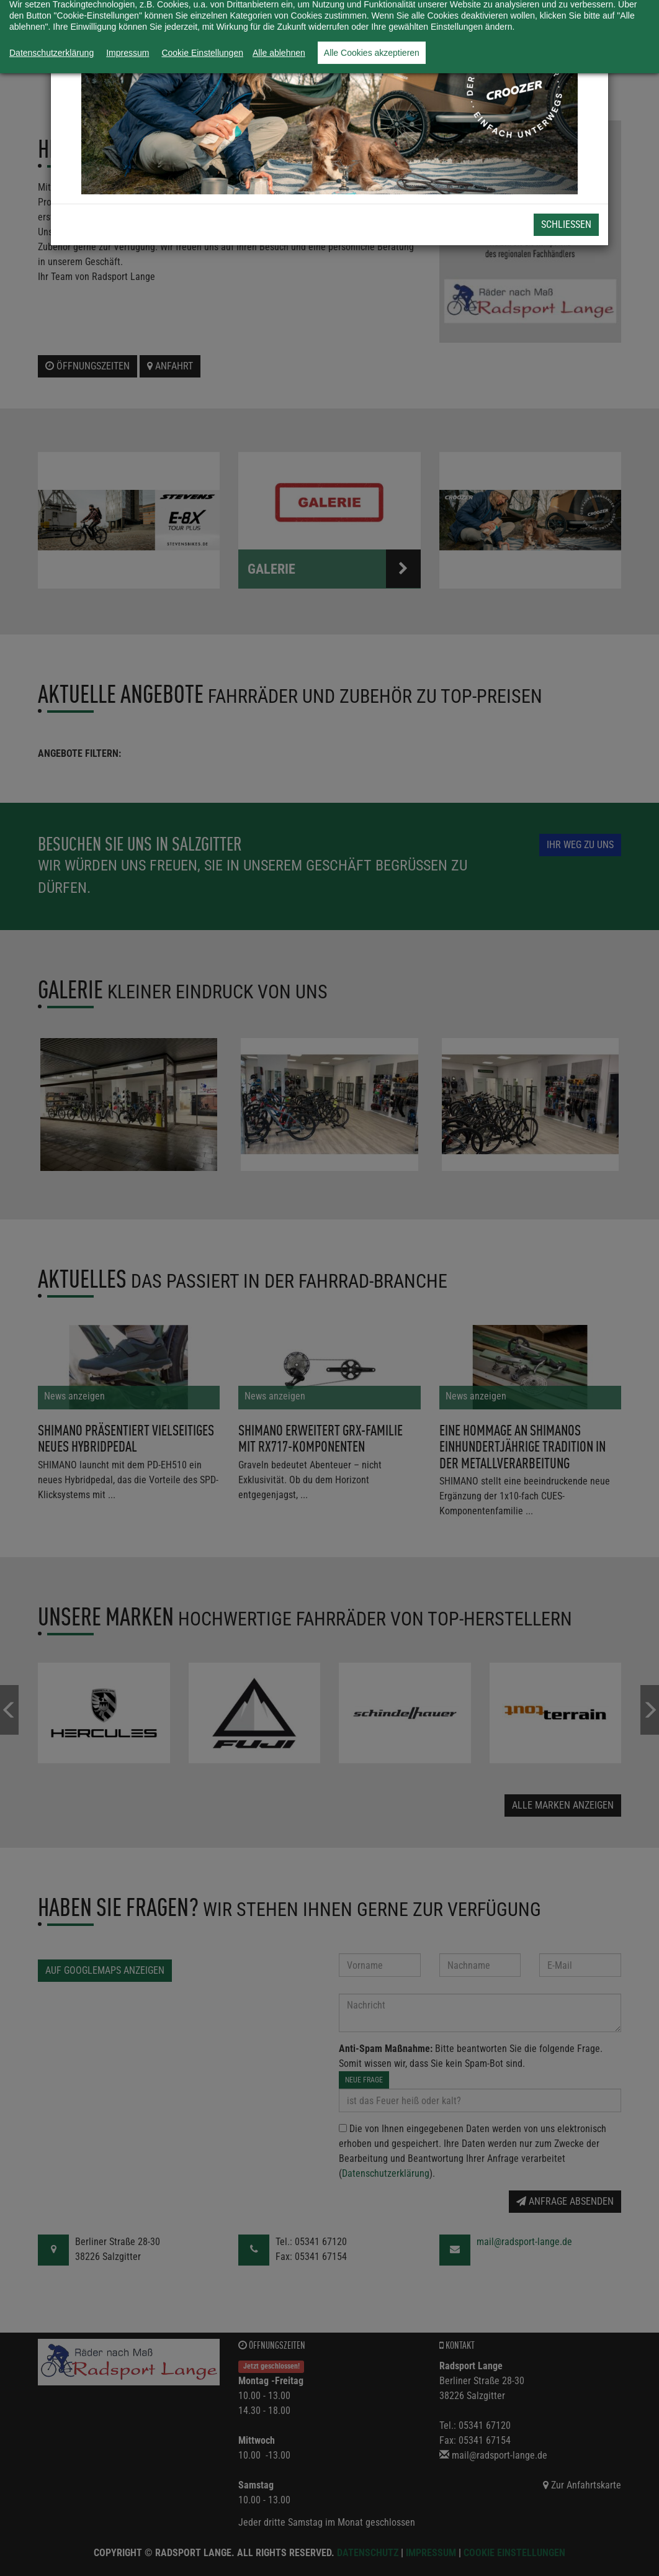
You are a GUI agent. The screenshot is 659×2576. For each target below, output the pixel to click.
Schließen (566, 224)
